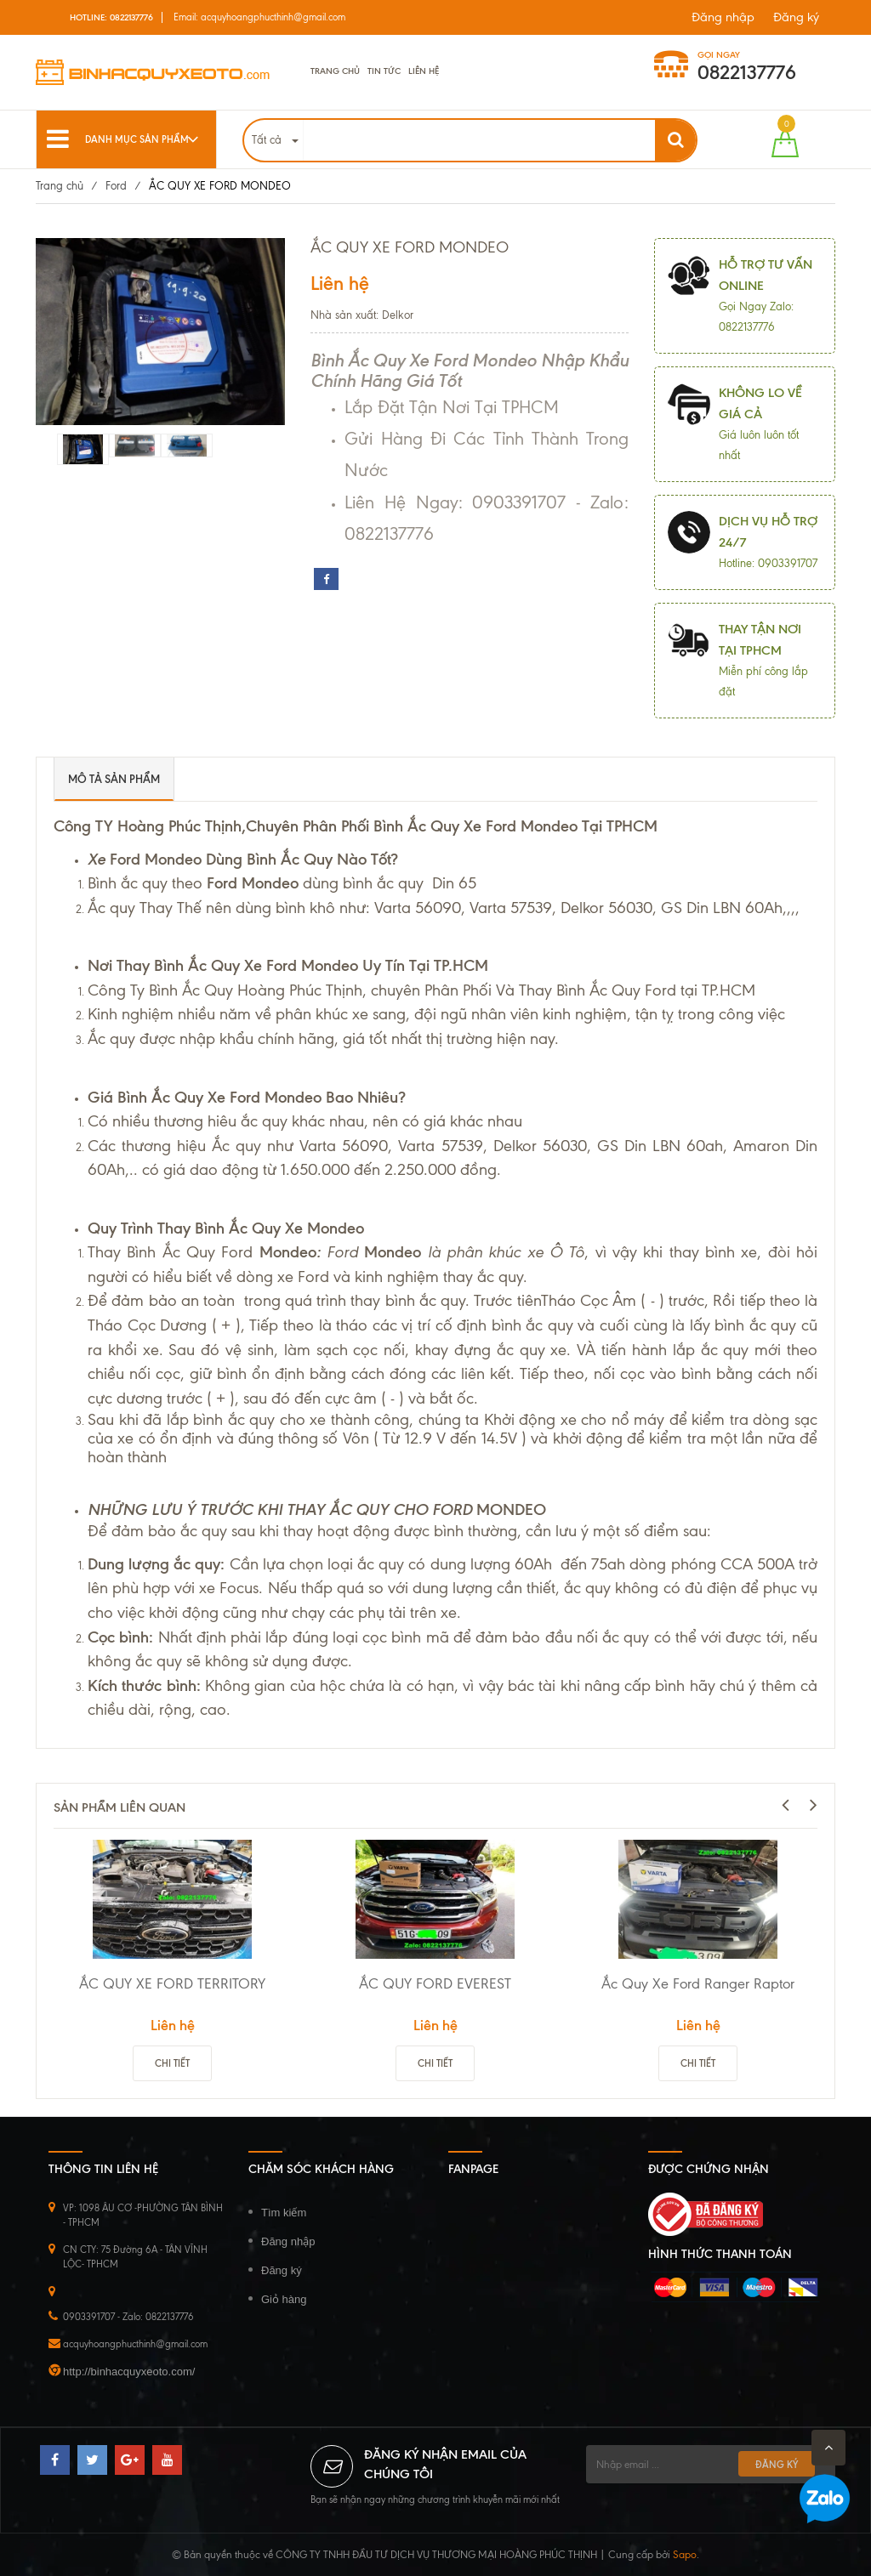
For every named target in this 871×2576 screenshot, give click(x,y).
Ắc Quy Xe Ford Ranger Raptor (697, 1983)
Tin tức (384, 71)
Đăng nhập (723, 17)
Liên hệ (423, 71)
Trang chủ (335, 71)
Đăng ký (796, 17)
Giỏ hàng (284, 2299)
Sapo (685, 2555)
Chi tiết (172, 2063)
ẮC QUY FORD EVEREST (435, 1983)
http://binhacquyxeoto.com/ (129, 2371)
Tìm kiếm (283, 2212)
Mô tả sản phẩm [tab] (114, 779)
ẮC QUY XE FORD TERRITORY (172, 1983)
